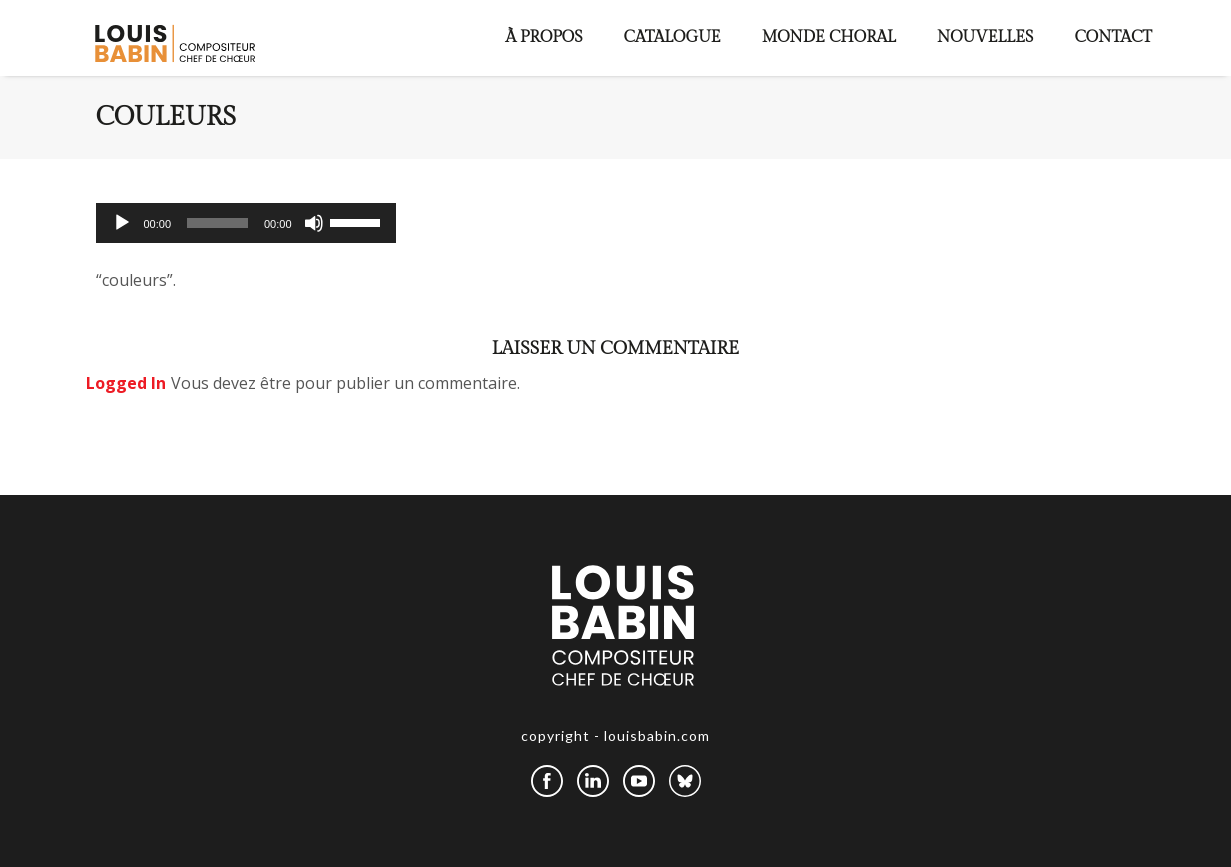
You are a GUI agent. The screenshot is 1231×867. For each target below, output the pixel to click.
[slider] (217, 223)
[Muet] (314, 223)
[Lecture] (122, 223)
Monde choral (829, 37)
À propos (544, 37)
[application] (246, 223)
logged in (126, 383)
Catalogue (672, 37)
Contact (1113, 37)
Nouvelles (985, 37)
